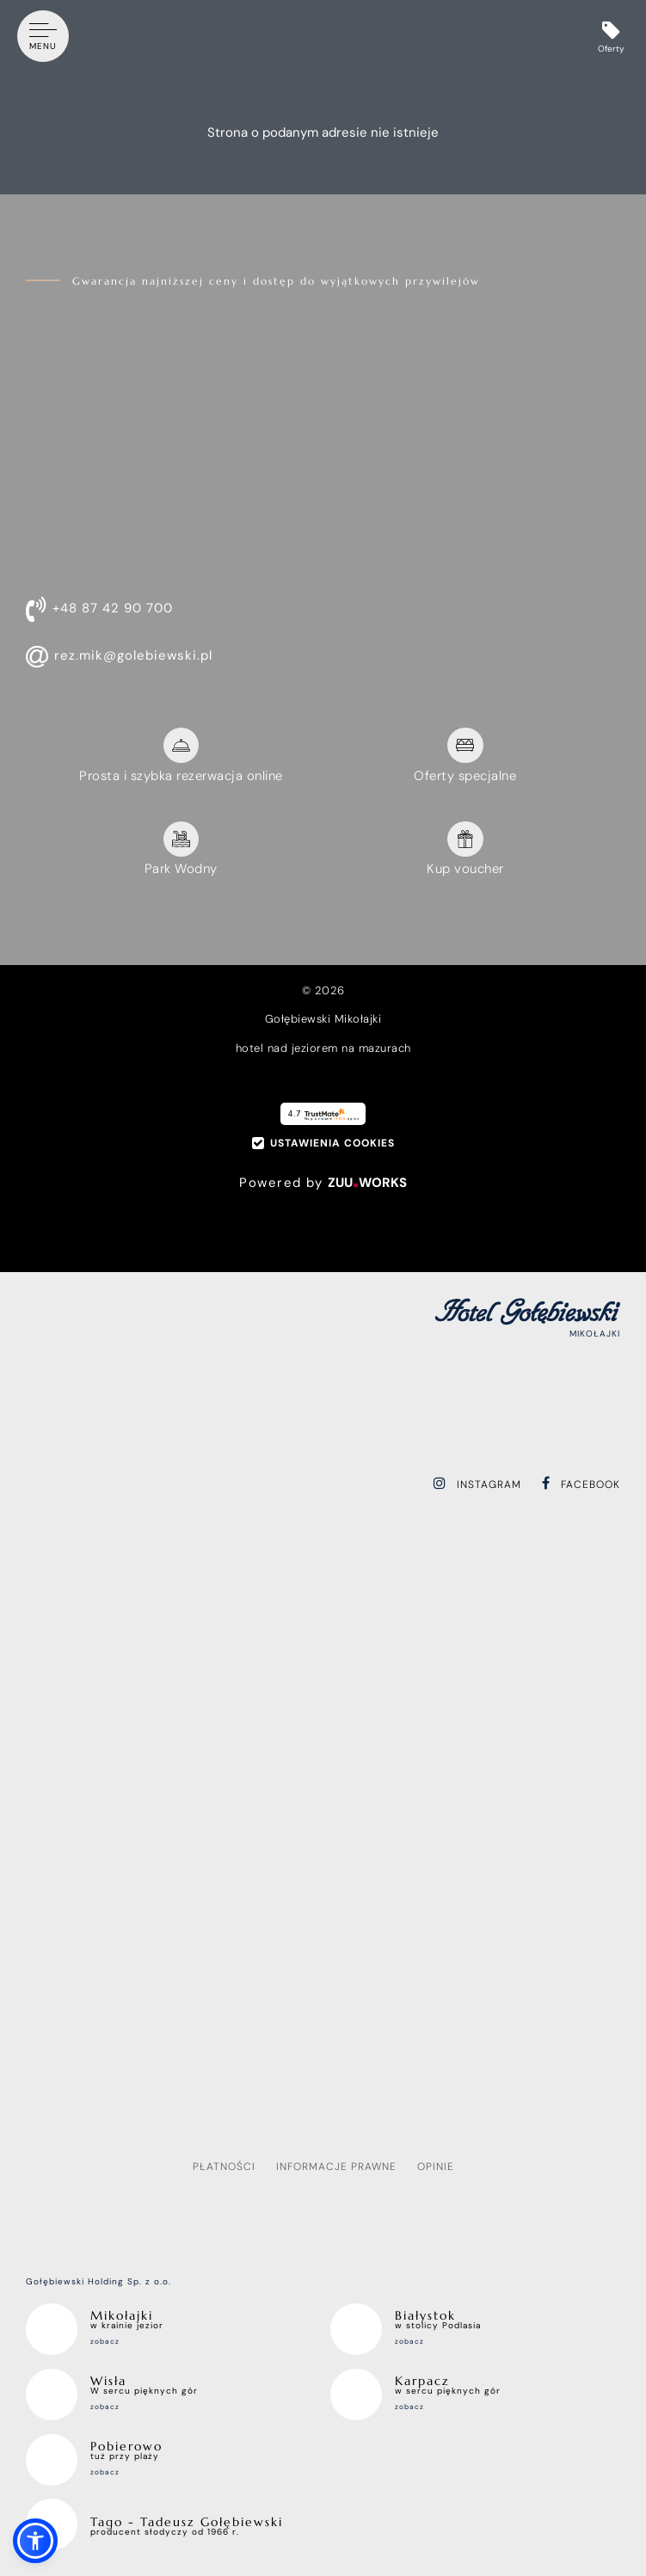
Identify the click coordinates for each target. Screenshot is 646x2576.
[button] (35, 2541)
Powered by (323, 1182)
